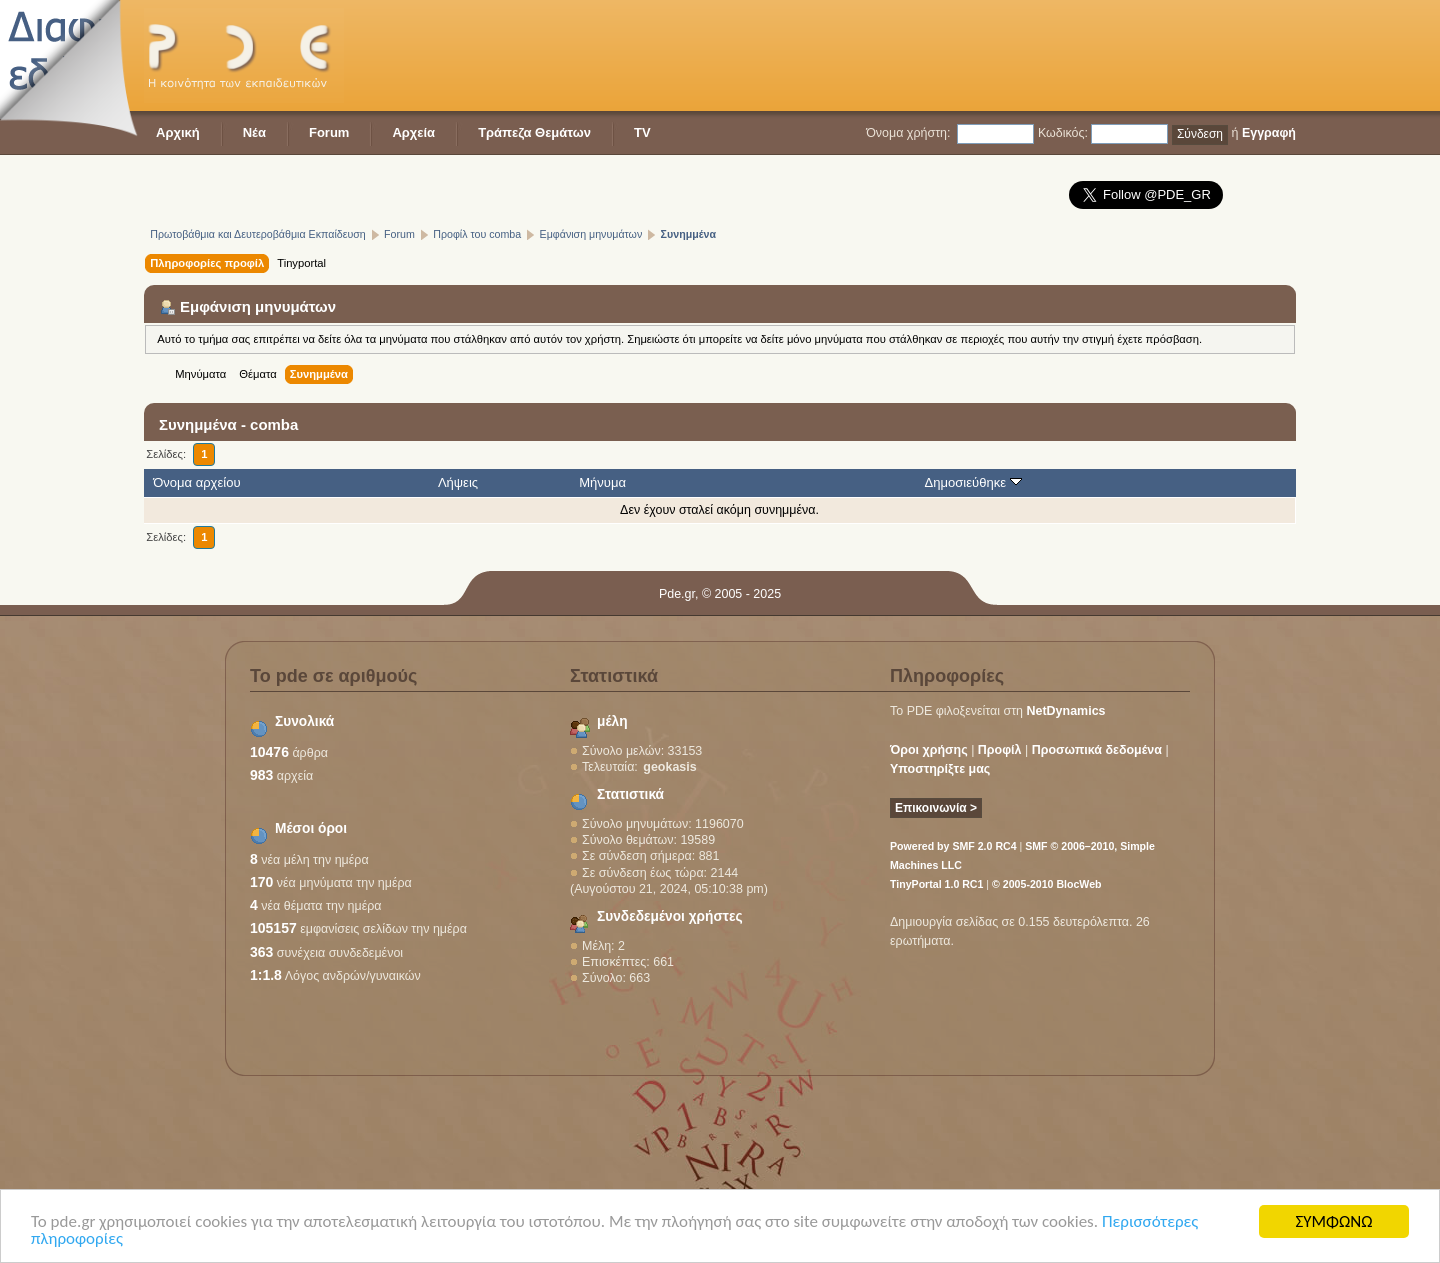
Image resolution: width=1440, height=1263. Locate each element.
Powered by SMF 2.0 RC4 (953, 846)
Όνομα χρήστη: (908, 133)
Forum (329, 132)
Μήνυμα (602, 482)
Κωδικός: (1063, 133)
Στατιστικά (630, 794)
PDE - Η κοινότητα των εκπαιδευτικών (244, 55)
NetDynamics (1066, 711)
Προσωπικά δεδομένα (1097, 750)
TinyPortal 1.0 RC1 (936, 884)
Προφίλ (1000, 750)
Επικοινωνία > (936, 808)
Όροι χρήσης (929, 750)
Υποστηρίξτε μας (940, 769)
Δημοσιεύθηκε (973, 482)
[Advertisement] (932, 55)
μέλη (612, 721)
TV (642, 132)
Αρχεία (413, 132)
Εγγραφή (1269, 133)
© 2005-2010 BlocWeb (1046, 884)
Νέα (254, 132)
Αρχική (178, 132)
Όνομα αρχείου (196, 482)
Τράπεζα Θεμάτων (534, 132)
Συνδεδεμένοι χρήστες (670, 916)
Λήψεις (458, 482)
